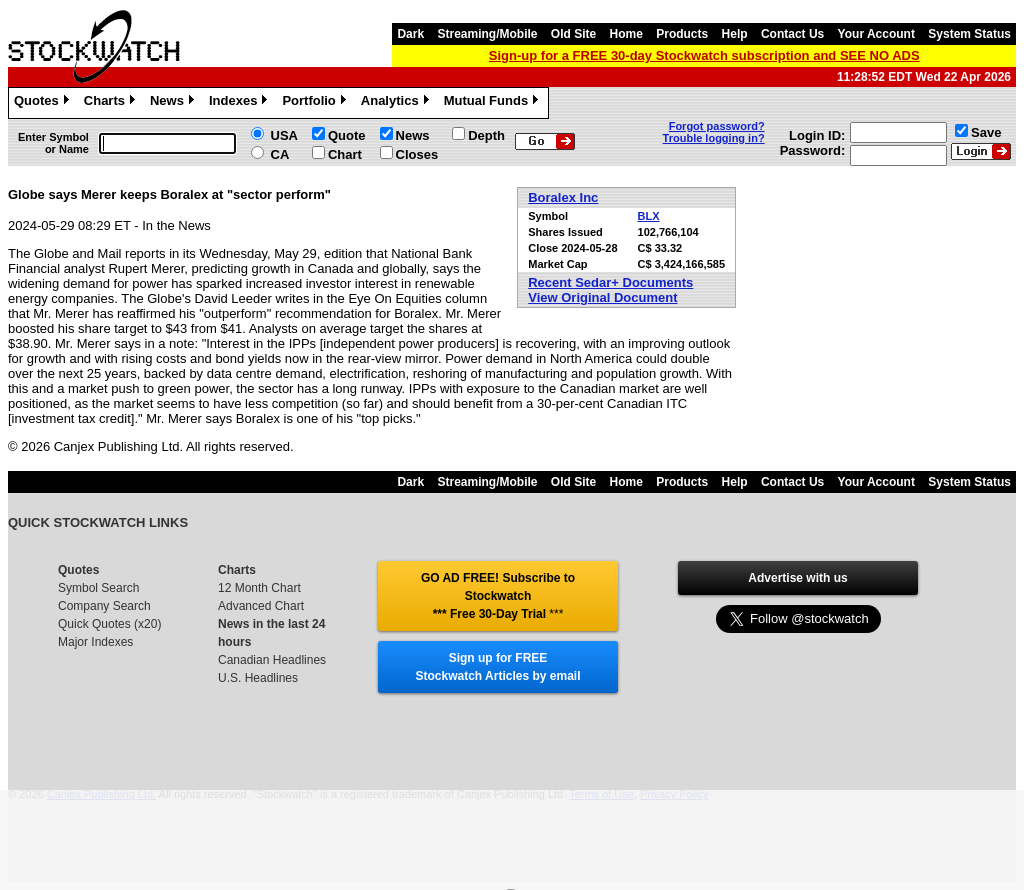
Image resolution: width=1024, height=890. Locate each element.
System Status (969, 34)
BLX (649, 216)
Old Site (573, 34)
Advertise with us (797, 578)
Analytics (397, 103)
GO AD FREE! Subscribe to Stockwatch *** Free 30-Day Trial (498, 596)
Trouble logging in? (714, 138)
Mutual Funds (494, 103)
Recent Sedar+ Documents (610, 282)
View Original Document (602, 297)
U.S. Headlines (258, 678)
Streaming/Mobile (487, 34)
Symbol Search (98, 588)
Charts (112, 103)
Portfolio (316, 103)
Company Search (104, 606)
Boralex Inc (563, 197)
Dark (410, 34)
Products (682, 34)
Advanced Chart (261, 606)
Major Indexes (95, 642)
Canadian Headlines (272, 660)
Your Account (876, 34)
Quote (347, 135)
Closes (417, 154)
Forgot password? (717, 126)
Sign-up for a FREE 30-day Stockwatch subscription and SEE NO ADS (704, 55)
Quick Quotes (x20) (109, 624)
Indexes (240, 103)
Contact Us (792, 34)
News (174, 103)
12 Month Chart (259, 588)
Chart (345, 154)
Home (626, 34)
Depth (486, 135)
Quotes (44, 103)
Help (735, 34)
